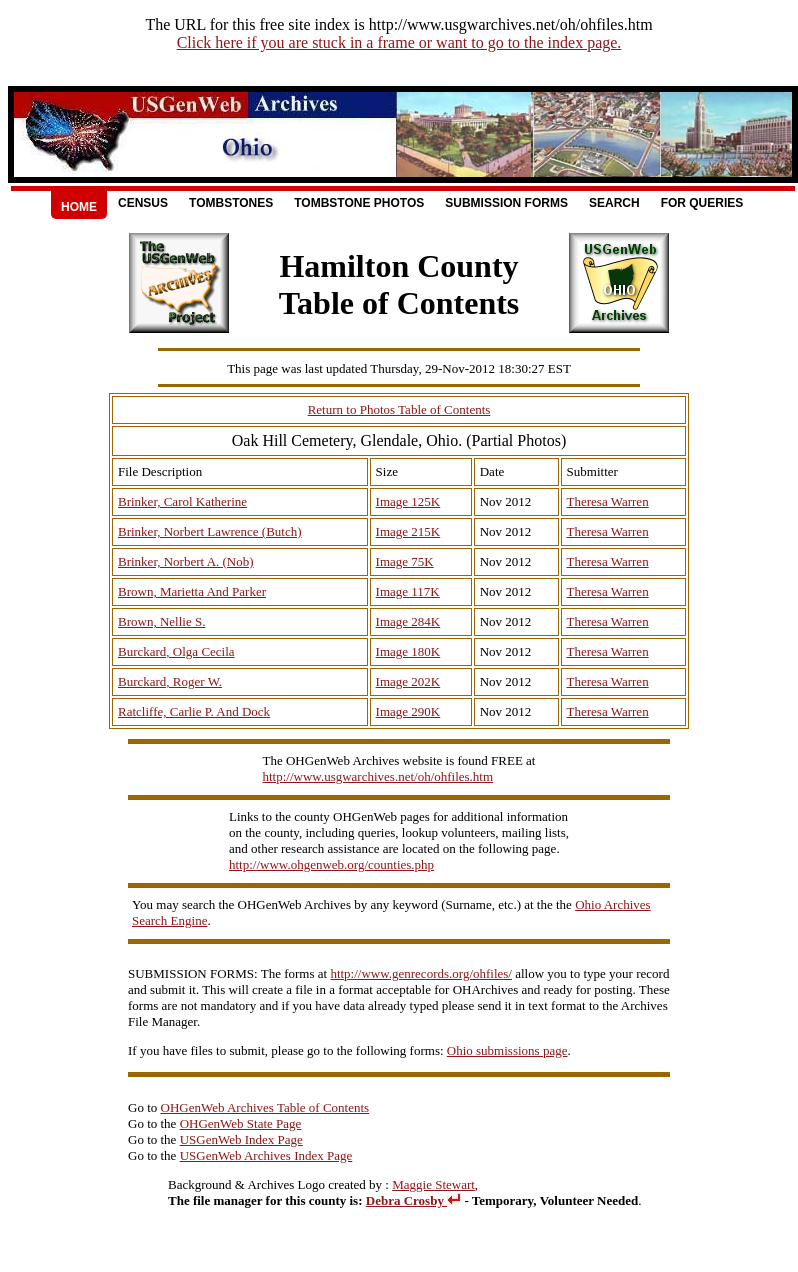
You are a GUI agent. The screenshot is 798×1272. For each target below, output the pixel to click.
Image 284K (408, 621)
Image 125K (408, 501)
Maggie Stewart (433, 1184)
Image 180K (408, 651)
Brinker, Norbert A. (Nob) (186, 561)
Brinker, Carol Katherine (182, 501)
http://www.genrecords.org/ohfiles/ (421, 973)
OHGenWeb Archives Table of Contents (265, 1107)
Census (143, 203)
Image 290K (408, 711)
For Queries (702, 203)
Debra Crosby (413, 1200)
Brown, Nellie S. (161, 621)
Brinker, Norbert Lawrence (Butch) (210, 531)
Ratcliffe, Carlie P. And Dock (194, 711)
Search (614, 203)
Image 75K (405, 561)
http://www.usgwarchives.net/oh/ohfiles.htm (378, 776)
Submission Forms (506, 203)
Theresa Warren (608, 501)
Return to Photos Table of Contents (399, 409)
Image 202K (408, 681)
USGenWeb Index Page (241, 1139)
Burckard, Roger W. (170, 681)
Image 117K (408, 591)
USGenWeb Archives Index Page (266, 1155)
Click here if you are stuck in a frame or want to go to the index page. (399, 42)
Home (79, 207)
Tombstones (231, 203)
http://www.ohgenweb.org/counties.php (331, 864)
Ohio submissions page (507, 1050)
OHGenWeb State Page (241, 1123)
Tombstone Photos (359, 203)
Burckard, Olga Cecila (176, 651)
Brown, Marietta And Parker (192, 591)
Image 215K (408, 531)
